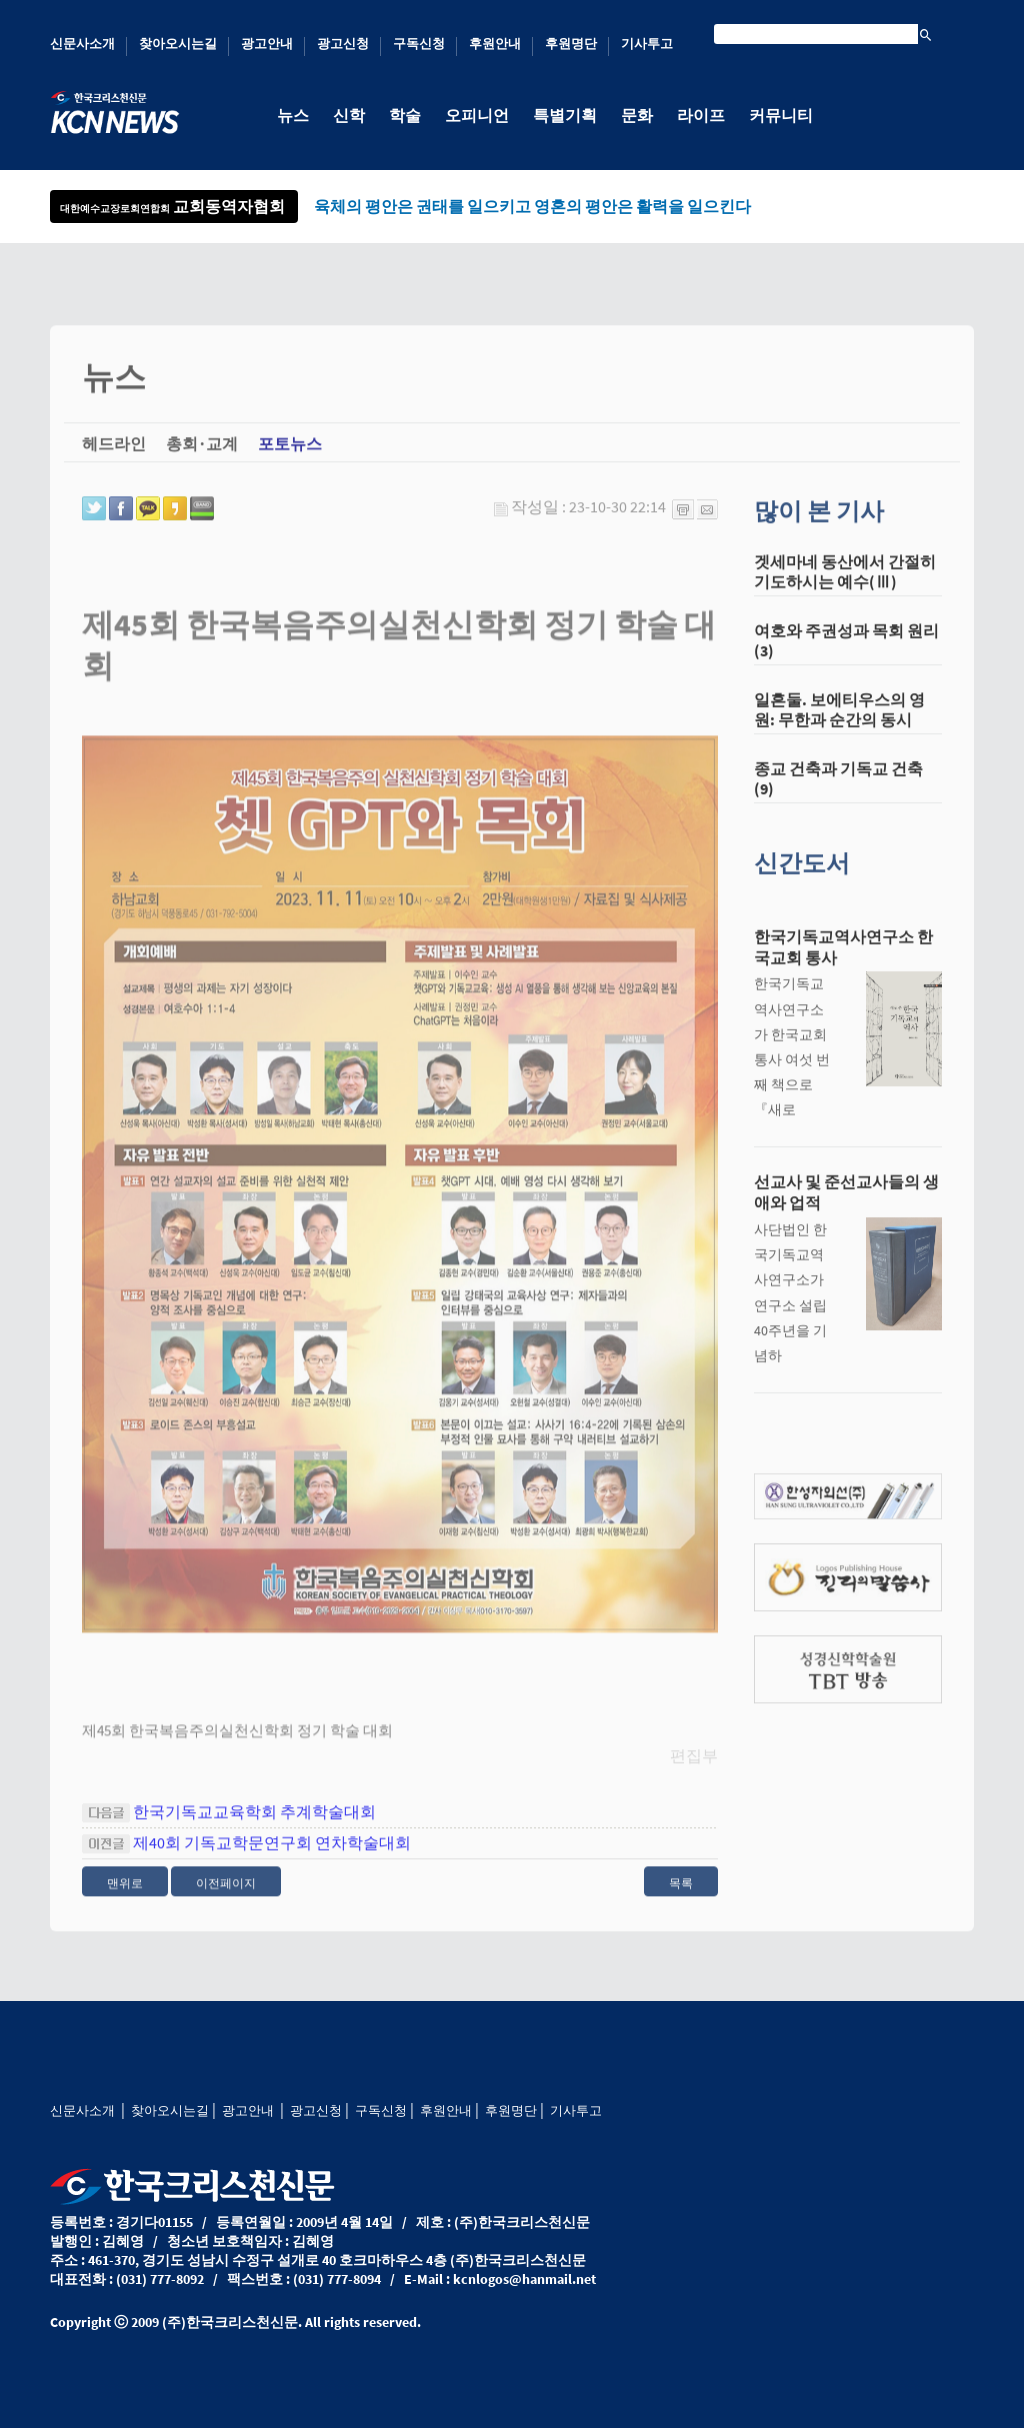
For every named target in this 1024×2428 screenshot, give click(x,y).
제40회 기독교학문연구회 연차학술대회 (272, 1854)
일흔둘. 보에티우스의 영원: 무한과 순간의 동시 (839, 721)
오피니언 (477, 115)
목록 (681, 1894)
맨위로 (125, 1894)
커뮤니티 (781, 115)
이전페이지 (226, 1894)
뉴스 (293, 115)
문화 (637, 115)
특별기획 (565, 115)
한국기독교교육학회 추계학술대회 (254, 1823)
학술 (405, 115)
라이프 (701, 115)
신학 (349, 115)
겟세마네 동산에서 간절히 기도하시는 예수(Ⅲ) (845, 583)
